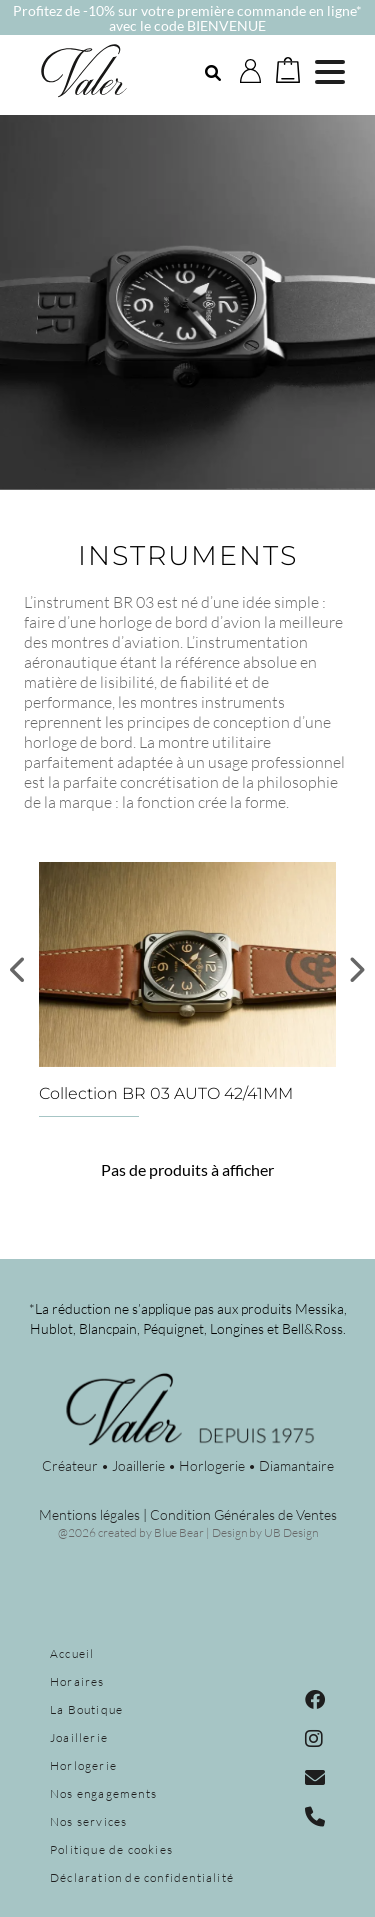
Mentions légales (89, 1514)
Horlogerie (83, 1765)
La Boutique (86, 1709)
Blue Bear (179, 1532)
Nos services (88, 1821)
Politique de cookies (111, 1849)
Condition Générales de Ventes (243, 1514)
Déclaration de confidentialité (142, 1877)
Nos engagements (103, 1793)
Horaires (77, 1681)
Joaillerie (79, 1737)
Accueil (72, 1653)
